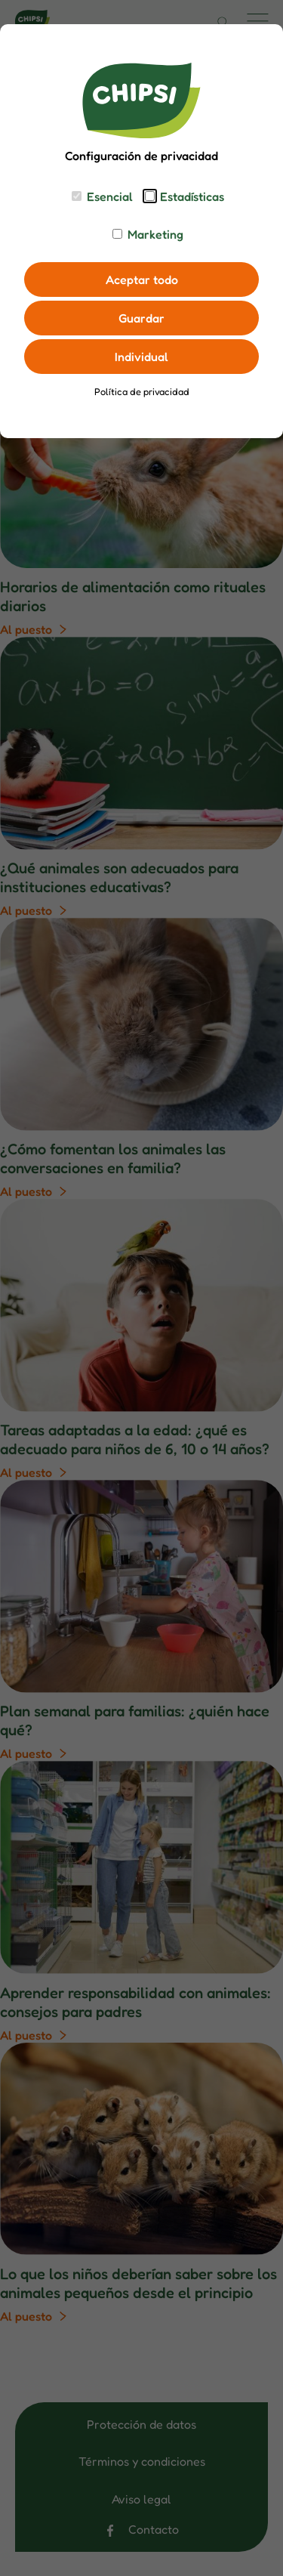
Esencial (110, 196)
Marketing (155, 234)
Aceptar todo (142, 279)
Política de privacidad (141, 391)
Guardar (141, 318)
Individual (141, 356)
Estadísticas (192, 196)
